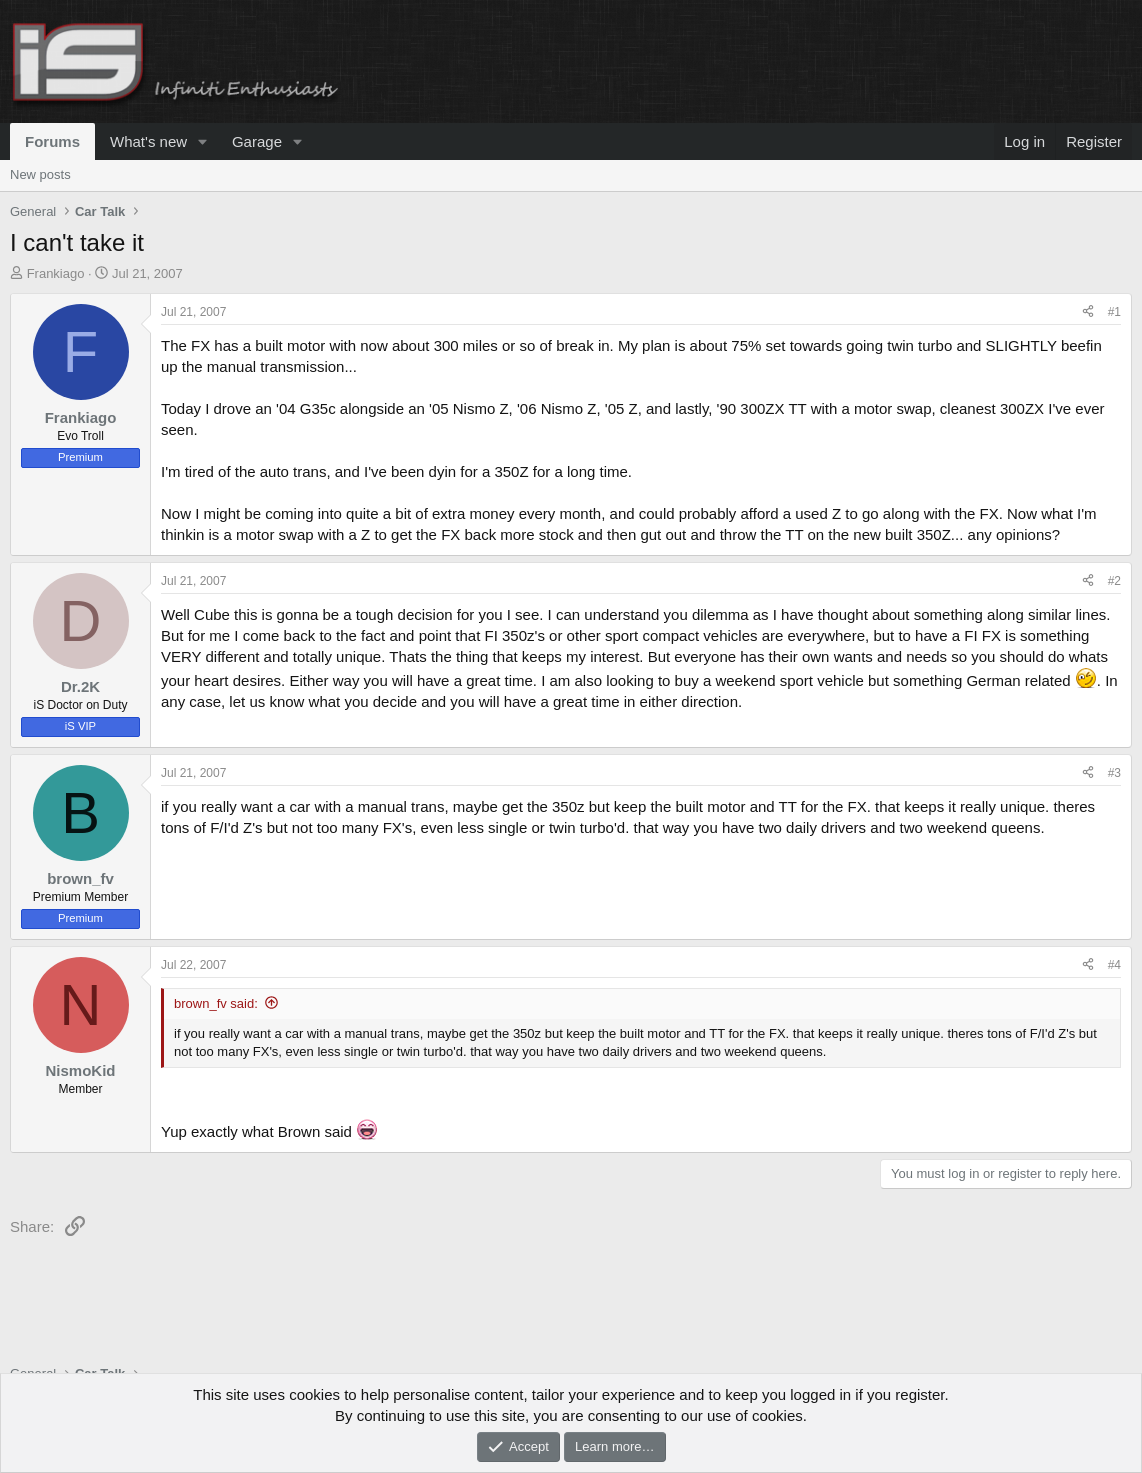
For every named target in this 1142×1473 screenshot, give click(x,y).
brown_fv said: (216, 1003)
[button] (203, 141)
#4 (1114, 965)
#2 (1114, 581)
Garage (257, 141)
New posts (40, 174)
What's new (148, 141)
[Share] (1088, 312)
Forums (52, 141)
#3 (1114, 773)
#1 (1114, 312)
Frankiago (56, 273)
